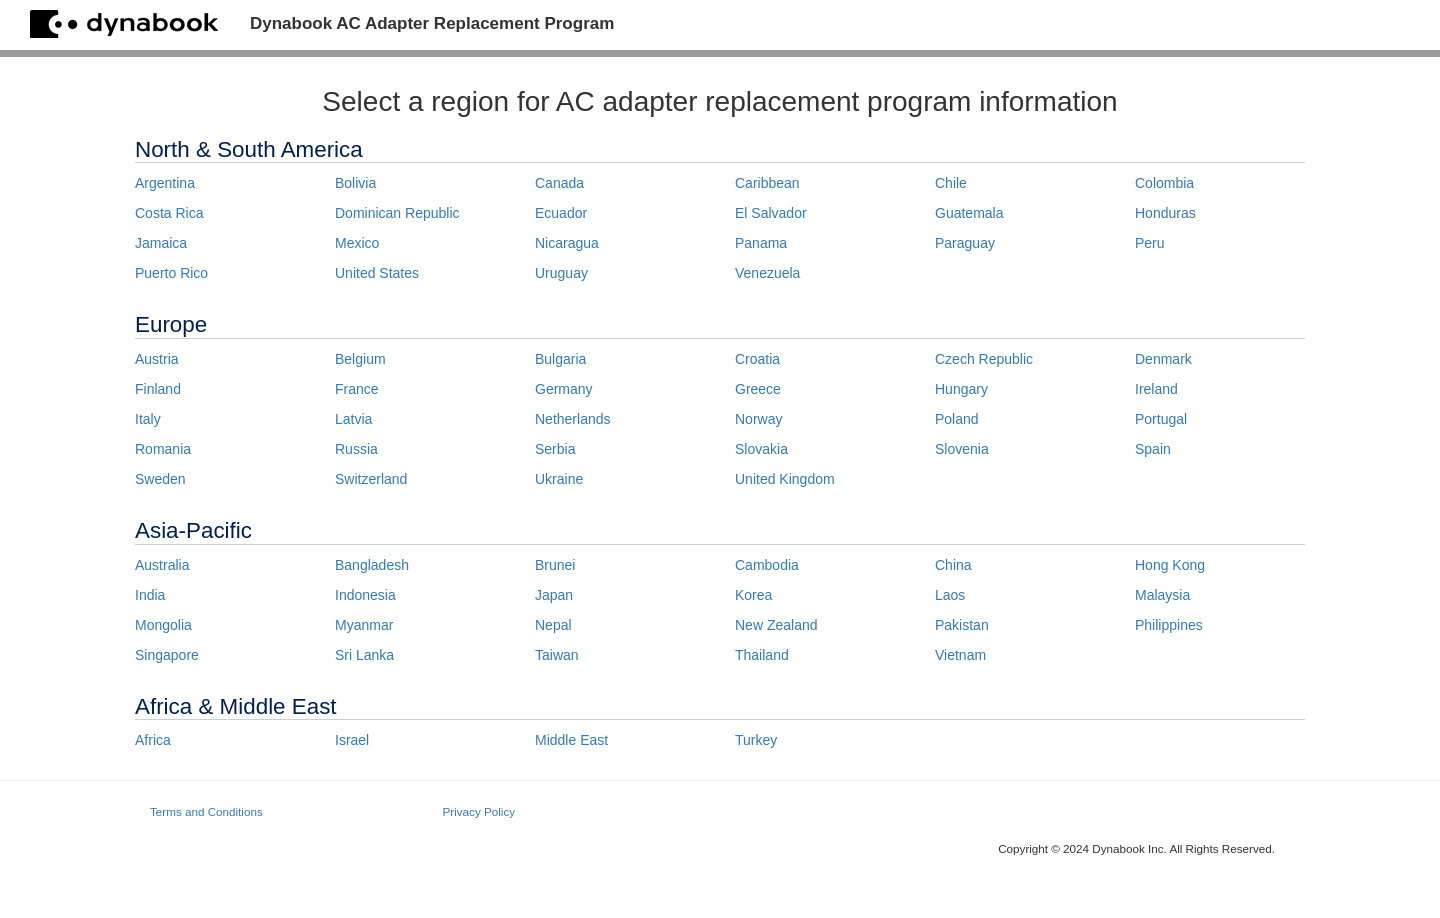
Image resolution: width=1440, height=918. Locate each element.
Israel (352, 740)
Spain (1153, 449)
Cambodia (767, 565)
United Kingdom (785, 479)
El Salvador (771, 213)
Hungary (961, 389)
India (150, 595)
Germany (564, 389)
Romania (163, 449)
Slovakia (761, 449)
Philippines (1169, 625)
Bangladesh (372, 565)
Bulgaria (560, 359)
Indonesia (365, 595)
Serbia (555, 449)
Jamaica (161, 243)
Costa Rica (169, 213)
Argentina (165, 183)
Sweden (160, 479)
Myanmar (364, 625)
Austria (157, 359)
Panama (761, 243)
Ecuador (561, 213)
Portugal (1161, 419)
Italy (148, 419)
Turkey (756, 740)
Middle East (571, 740)
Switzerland (371, 479)
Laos (950, 595)
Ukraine (559, 479)
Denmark (1163, 359)
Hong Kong (1170, 565)
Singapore (167, 655)
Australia (162, 565)
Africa (153, 740)
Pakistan (962, 625)
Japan (554, 595)
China (953, 565)
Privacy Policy (479, 811)
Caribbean (767, 183)
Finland (158, 389)
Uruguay (561, 273)
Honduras (1165, 213)
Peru (1150, 243)
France (357, 389)
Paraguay (965, 243)
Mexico (357, 243)
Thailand (762, 655)
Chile (951, 183)
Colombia (1164, 183)
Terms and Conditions (206, 811)
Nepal (553, 625)
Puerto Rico (171, 273)
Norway (758, 419)
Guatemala (969, 213)
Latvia (353, 419)
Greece (758, 389)
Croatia (757, 359)
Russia (356, 449)
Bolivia (355, 183)
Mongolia (163, 625)
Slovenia (962, 449)
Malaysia (1162, 595)
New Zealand (776, 625)
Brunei (555, 565)
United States (377, 273)
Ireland (1156, 389)
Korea (753, 595)
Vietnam (960, 655)
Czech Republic (984, 359)
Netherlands (573, 419)
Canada (559, 183)
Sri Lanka (364, 655)
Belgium (360, 359)
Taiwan (557, 655)
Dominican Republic (397, 213)
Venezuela (767, 273)
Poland (957, 419)
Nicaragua (567, 243)
